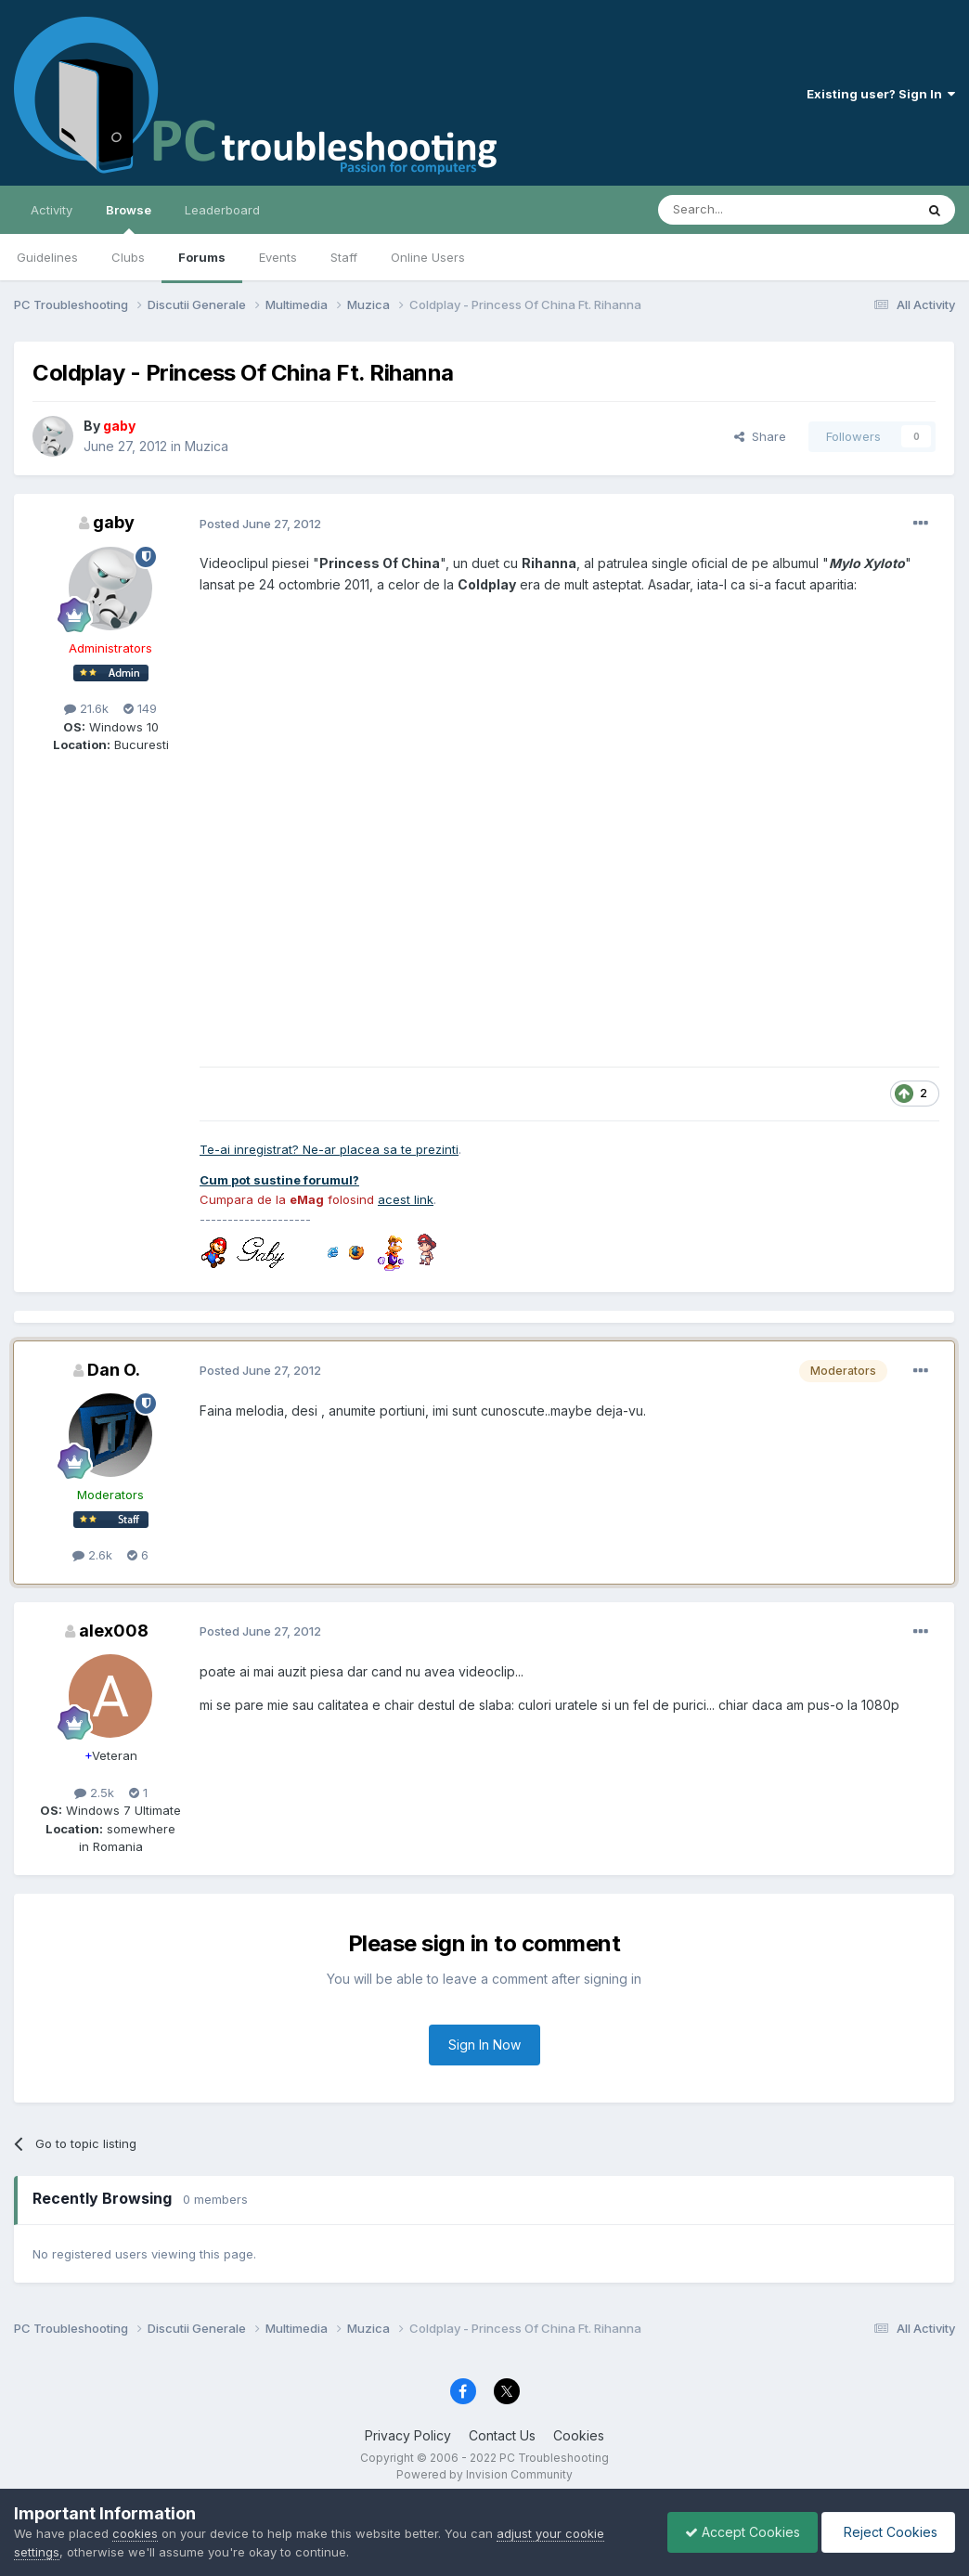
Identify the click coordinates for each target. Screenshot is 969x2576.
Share (760, 436)
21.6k (86, 708)
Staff (343, 257)
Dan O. (113, 1369)
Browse (128, 218)
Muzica (206, 446)
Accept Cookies (737, 2532)
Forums (202, 257)
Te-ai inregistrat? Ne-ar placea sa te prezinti (329, 1149)
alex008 (114, 1630)
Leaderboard (222, 209)
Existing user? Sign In (881, 93)
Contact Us (502, 2435)
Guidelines (47, 257)
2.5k (94, 1792)
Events (278, 257)
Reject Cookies (887, 2532)
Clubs (128, 257)
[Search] (739, 210)
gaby (114, 522)
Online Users (428, 257)
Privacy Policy (408, 2435)
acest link (405, 1199)
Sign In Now (484, 2044)
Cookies (578, 2435)
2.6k (92, 1554)
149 (140, 708)
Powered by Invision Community (484, 2474)
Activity (51, 209)
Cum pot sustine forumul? (279, 1179)
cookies (135, 2533)
